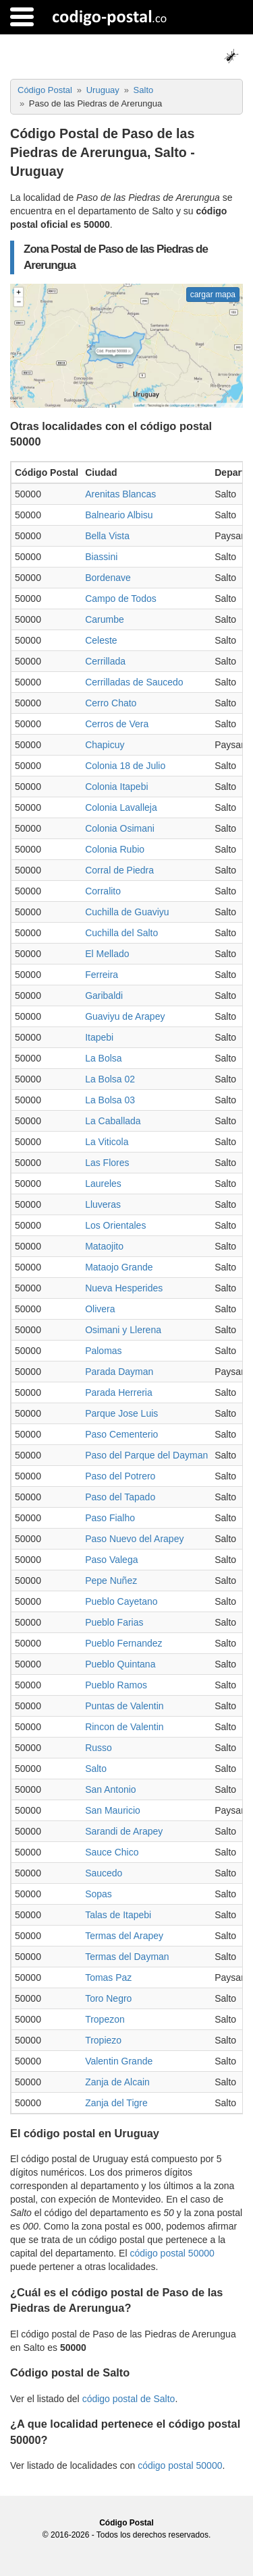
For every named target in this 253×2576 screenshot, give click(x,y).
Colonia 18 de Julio (125, 765)
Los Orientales (115, 1225)
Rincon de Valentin (124, 1726)
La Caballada (113, 1120)
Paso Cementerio (121, 1434)
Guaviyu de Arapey (125, 1016)
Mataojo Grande (118, 1267)
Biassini (101, 556)
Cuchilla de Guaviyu (127, 912)
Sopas (98, 1894)
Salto (96, 1768)
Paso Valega (111, 1559)
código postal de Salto (128, 2398)
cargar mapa (212, 294)
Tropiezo (103, 2040)
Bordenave (108, 577)
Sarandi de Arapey (124, 1831)
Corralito (103, 891)
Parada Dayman (119, 1371)
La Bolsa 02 (110, 1079)
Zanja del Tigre (116, 2102)
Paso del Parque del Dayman (146, 1455)
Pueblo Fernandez (123, 1643)
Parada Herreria (118, 1392)
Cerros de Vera (116, 723)
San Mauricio (112, 1810)
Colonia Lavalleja (121, 807)
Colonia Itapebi (116, 786)
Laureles (103, 1183)
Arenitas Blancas (120, 494)
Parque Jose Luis (121, 1413)
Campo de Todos (121, 598)
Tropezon (105, 2019)
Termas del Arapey (124, 1935)
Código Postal (126, 2522)
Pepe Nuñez (111, 1580)
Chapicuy (104, 744)
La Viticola (106, 1141)
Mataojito (104, 1246)
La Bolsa (103, 1058)
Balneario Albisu (118, 515)
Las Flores (107, 1162)
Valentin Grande (118, 2061)
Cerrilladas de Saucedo (134, 682)
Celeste (101, 640)
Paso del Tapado (120, 1497)
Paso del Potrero (120, 1476)
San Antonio (110, 1789)
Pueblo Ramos (116, 1685)
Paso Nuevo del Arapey (134, 1538)
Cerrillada (105, 661)
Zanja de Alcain (117, 2082)
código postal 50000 (172, 2253)
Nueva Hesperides (124, 1288)
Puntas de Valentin (124, 1705)
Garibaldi (104, 995)
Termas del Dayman (127, 1956)
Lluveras (103, 1204)
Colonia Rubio (114, 849)
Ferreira (101, 974)
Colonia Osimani (119, 828)
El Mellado (107, 953)
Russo (98, 1747)
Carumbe (104, 619)
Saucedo (103, 1873)
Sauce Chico (111, 1852)
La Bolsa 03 (110, 1100)
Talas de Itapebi (118, 1914)
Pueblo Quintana (120, 1664)
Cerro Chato (110, 703)
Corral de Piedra (119, 870)
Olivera (100, 1309)
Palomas (103, 1350)
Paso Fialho (110, 1517)
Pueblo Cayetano (121, 1601)
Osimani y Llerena (123, 1329)
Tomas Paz (108, 1977)
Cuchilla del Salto (121, 932)
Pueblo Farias (114, 1622)
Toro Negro (108, 1998)
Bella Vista (107, 535)
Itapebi (99, 1037)
